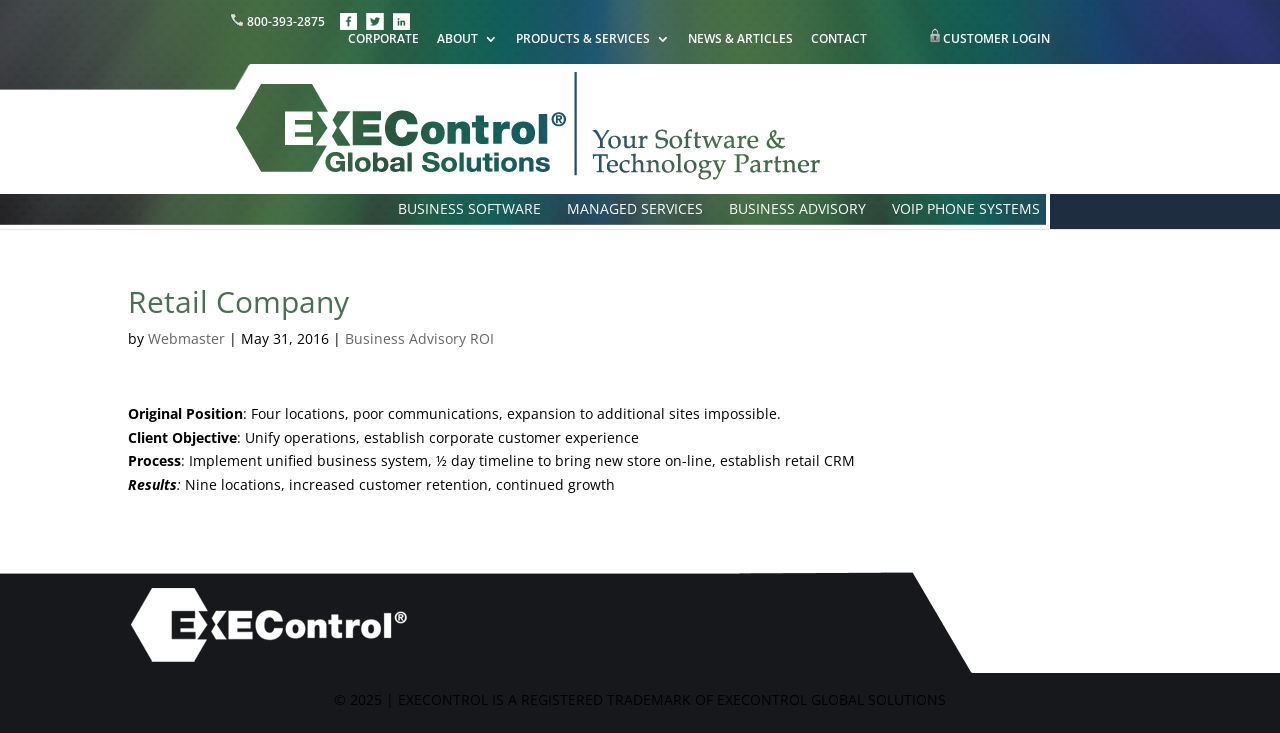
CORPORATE (383, 40)
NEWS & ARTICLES (740, 40)
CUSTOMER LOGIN (996, 38)
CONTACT (839, 40)
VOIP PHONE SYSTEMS (966, 210)
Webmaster (186, 338)
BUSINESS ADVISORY (797, 210)
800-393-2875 (279, 21)
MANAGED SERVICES (635, 210)
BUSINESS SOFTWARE (469, 210)
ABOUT (457, 40)
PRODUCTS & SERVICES (583, 40)
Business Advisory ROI (419, 338)
